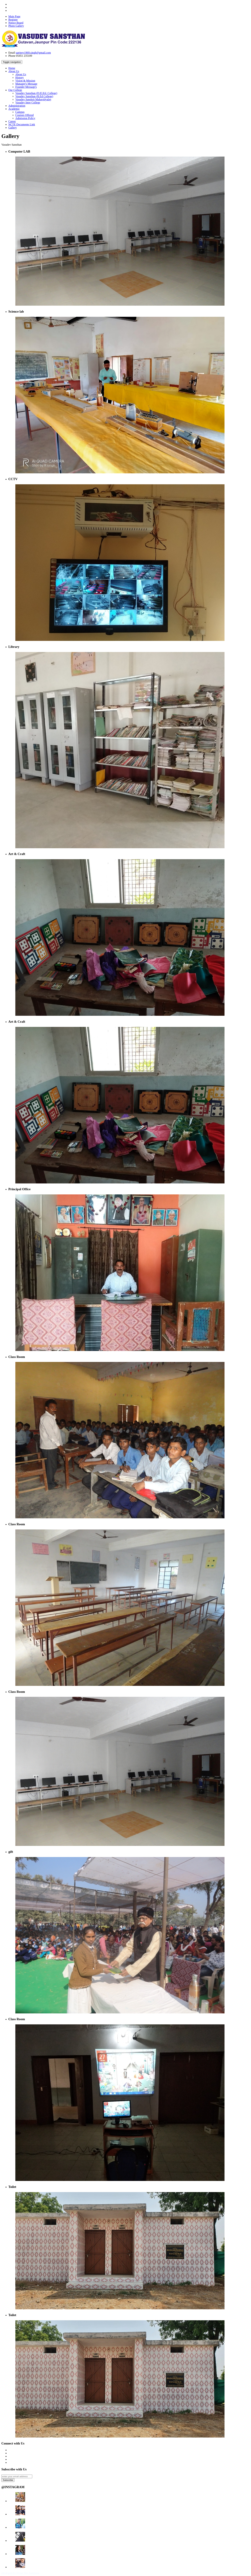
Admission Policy (25, 118)
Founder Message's (26, 86)
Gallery (12, 127)
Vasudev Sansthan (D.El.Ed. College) (36, 93)
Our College (15, 90)
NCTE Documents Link (21, 124)
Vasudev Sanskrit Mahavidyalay (33, 99)
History (19, 77)
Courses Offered (24, 115)
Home (11, 68)
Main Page (14, 16)
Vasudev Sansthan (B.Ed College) (34, 96)
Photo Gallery (16, 25)
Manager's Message (26, 83)
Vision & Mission (25, 80)
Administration (16, 105)
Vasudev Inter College (27, 102)
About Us (13, 71)
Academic (14, 108)
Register (13, 19)
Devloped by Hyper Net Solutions (20, 2572)
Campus (19, 111)
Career (12, 121)
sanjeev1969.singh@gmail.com (33, 52)
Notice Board (15, 22)
